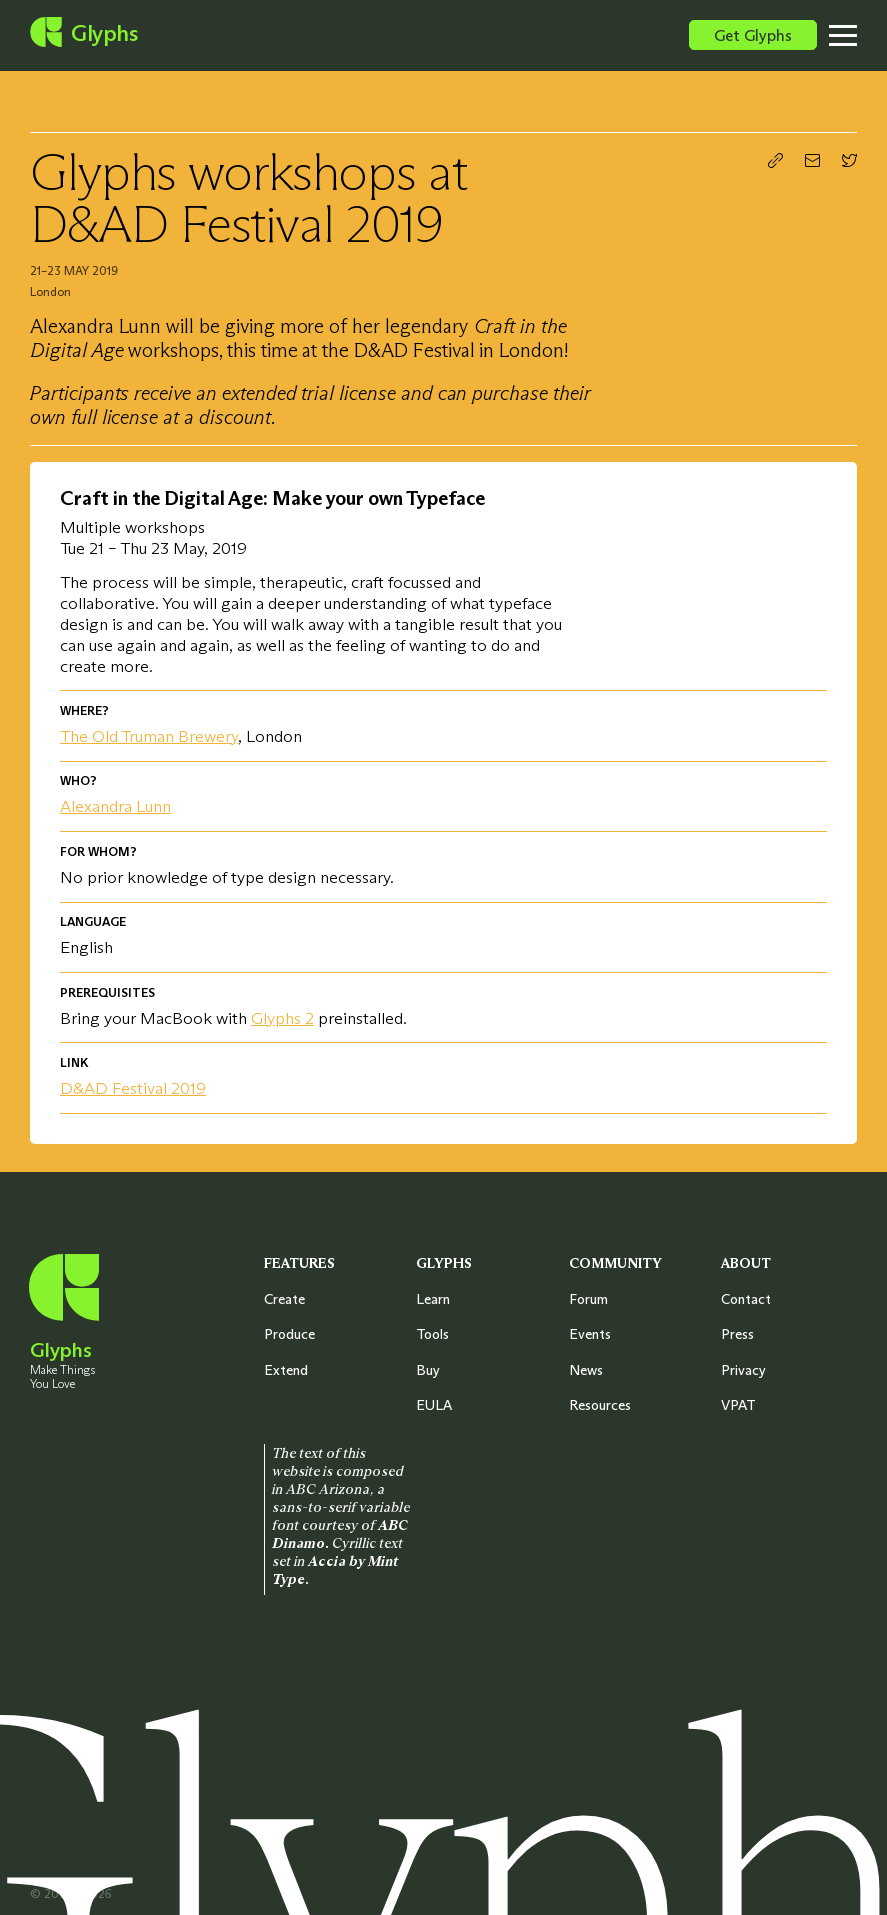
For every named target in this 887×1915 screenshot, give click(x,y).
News (586, 1370)
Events (590, 1334)
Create (284, 1299)
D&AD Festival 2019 (133, 1088)
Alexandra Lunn (115, 806)
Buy (428, 1370)
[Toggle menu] (858, 35)
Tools (432, 1334)
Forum (588, 1299)
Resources (600, 1405)
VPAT (738, 1405)
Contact (746, 1299)
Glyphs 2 (282, 1018)
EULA (434, 1405)
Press (737, 1334)
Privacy (743, 1370)
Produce (289, 1334)
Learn (433, 1299)
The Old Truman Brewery (149, 736)
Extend (286, 1370)
